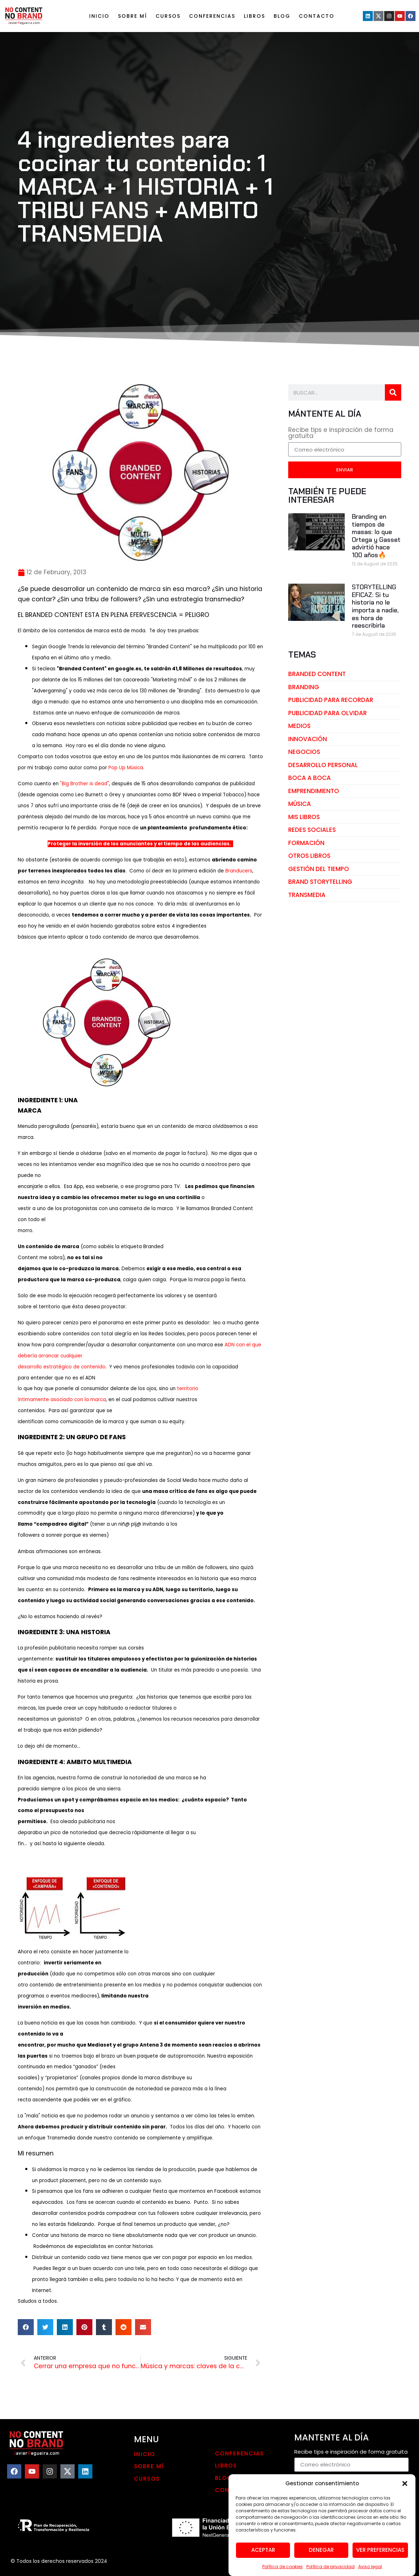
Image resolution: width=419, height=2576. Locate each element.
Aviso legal (370, 2572)
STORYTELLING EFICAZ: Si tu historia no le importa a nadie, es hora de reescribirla (375, 606)
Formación (306, 843)
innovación (307, 739)
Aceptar (263, 2555)
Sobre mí (132, 16)
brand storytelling (320, 881)
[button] (404, 2488)
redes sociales (312, 829)
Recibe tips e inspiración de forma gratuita (340, 433)
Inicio (99, 16)
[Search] (393, 392)
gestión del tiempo (318, 869)
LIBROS (254, 16)
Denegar (321, 2555)
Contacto (316, 16)
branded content (317, 674)
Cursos (168, 16)
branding (303, 687)
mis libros (304, 817)
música (299, 803)
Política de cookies (282, 2572)
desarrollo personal (323, 765)
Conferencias (212, 16)
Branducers (238, 870)
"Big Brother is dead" (84, 783)
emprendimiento (313, 791)
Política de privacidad (330, 2572)
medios (299, 726)
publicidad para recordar (330, 700)
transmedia (307, 895)
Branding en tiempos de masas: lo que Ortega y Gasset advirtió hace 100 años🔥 (376, 535)
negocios (304, 752)
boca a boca (309, 778)
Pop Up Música (125, 767)
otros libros (309, 855)
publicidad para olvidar (327, 713)
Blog (282, 16)
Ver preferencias (380, 2555)
